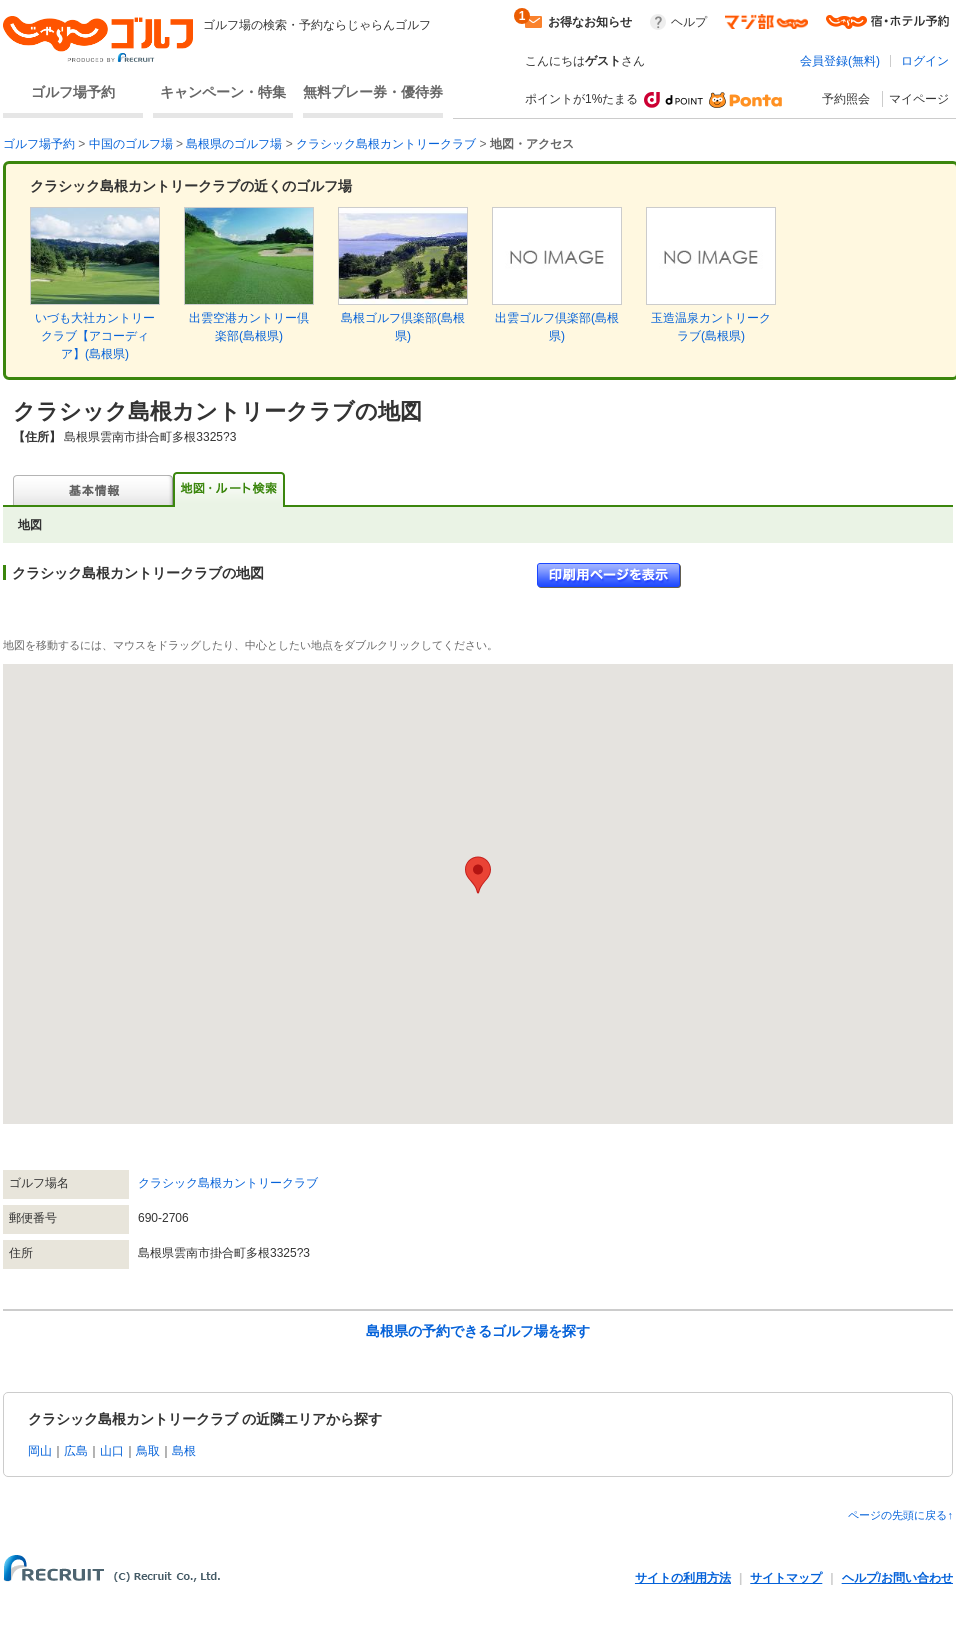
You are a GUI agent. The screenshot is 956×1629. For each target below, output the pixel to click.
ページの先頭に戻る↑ (900, 1515)
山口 (112, 1451)
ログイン (925, 61)
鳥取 (148, 1451)
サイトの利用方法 (683, 1578)
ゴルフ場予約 (73, 92)
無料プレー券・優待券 (373, 92)
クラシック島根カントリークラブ (386, 144)
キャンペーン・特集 (223, 92)
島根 (184, 1451)
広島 (76, 1451)
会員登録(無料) (840, 61)
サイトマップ (786, 1578)
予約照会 (846, 99)
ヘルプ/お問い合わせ (897, 1578)
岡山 (40, 1451)
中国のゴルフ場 (131, 144)
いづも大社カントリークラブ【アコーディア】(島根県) (95, 336)
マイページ (919, 99)
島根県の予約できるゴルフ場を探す (478, 1331)
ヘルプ (689, 22)
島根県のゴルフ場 (234, 144)
